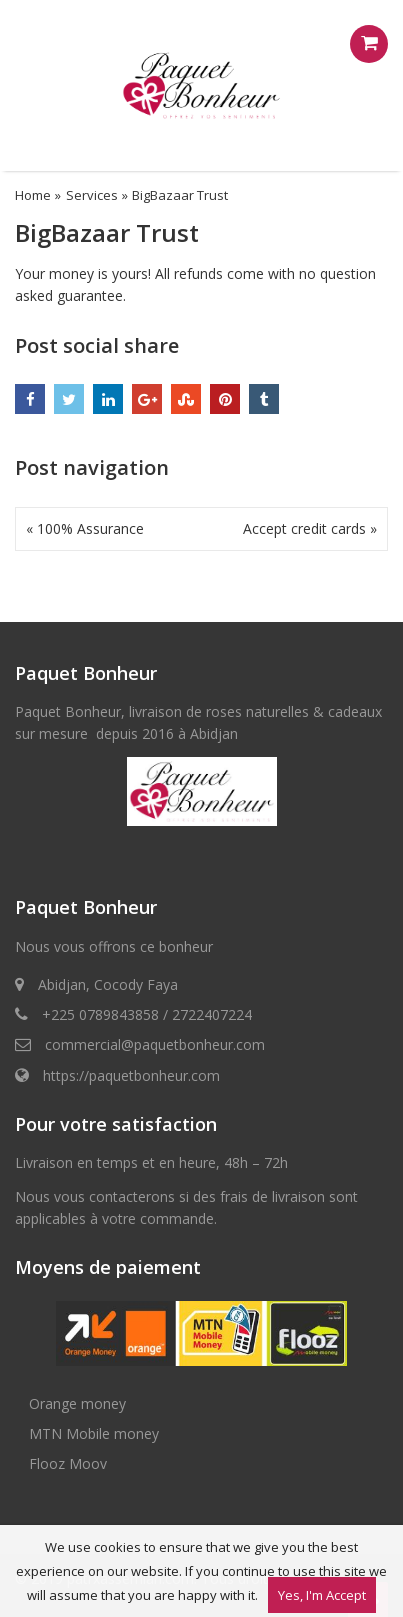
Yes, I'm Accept (322, 1595)
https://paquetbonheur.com (131, 1075)
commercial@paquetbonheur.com (155, 1044)
